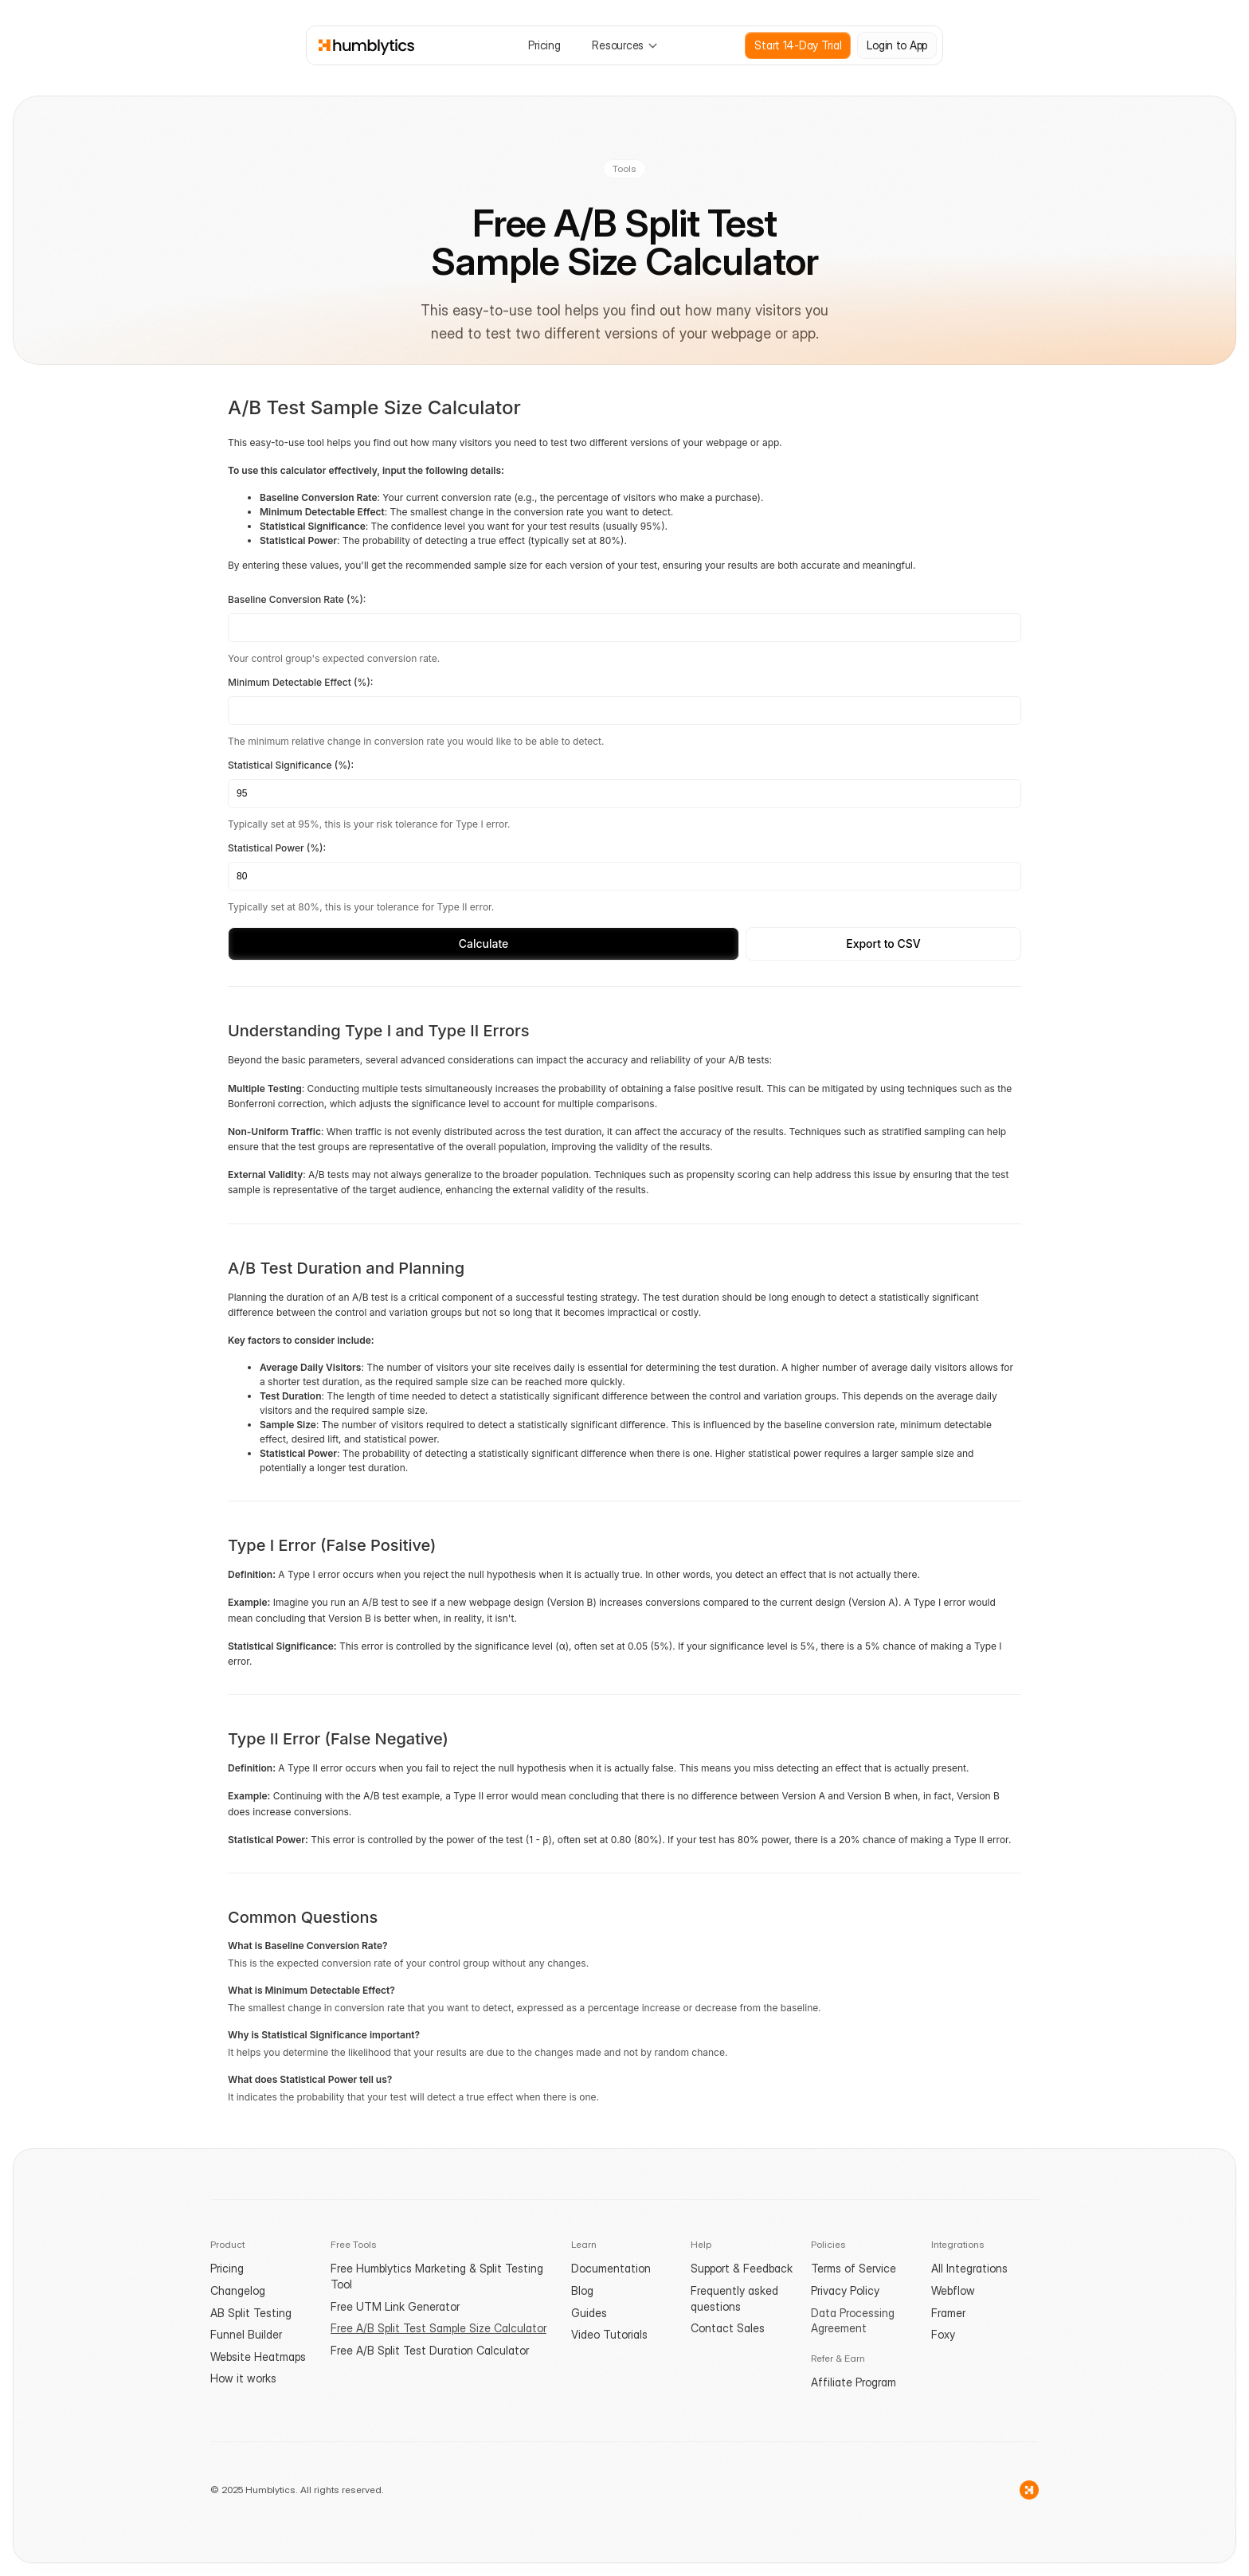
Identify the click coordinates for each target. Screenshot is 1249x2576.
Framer (948, 2313)
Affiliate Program (853, 2382)
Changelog (237, 2290)
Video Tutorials (609, 2334)
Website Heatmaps (258, 2356)
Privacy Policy (845, 2290)
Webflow (953, 2290)
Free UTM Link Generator (395, 2306)
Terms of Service (853, 2268)
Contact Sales (728, 2328)
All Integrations (969, 2268)
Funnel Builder (246, 2334)
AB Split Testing (251, 2313)
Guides (589, 2313)
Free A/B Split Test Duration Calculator (430, 2350)
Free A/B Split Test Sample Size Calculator (438, 2328)
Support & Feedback (742, 2268)
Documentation (611, 2268)
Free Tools (354, 2244)
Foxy (943, 2334)
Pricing (227, 2268)
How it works (243, 2378)
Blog (582, 2290)
